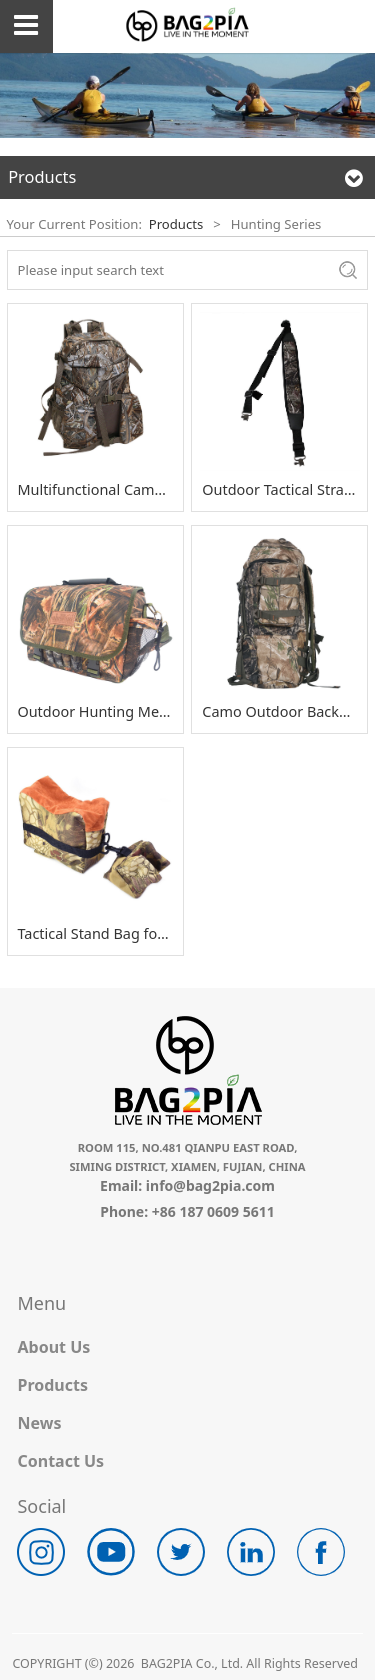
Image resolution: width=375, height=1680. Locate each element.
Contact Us (60, 1461)
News (39, 1423)
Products (176, 224)
